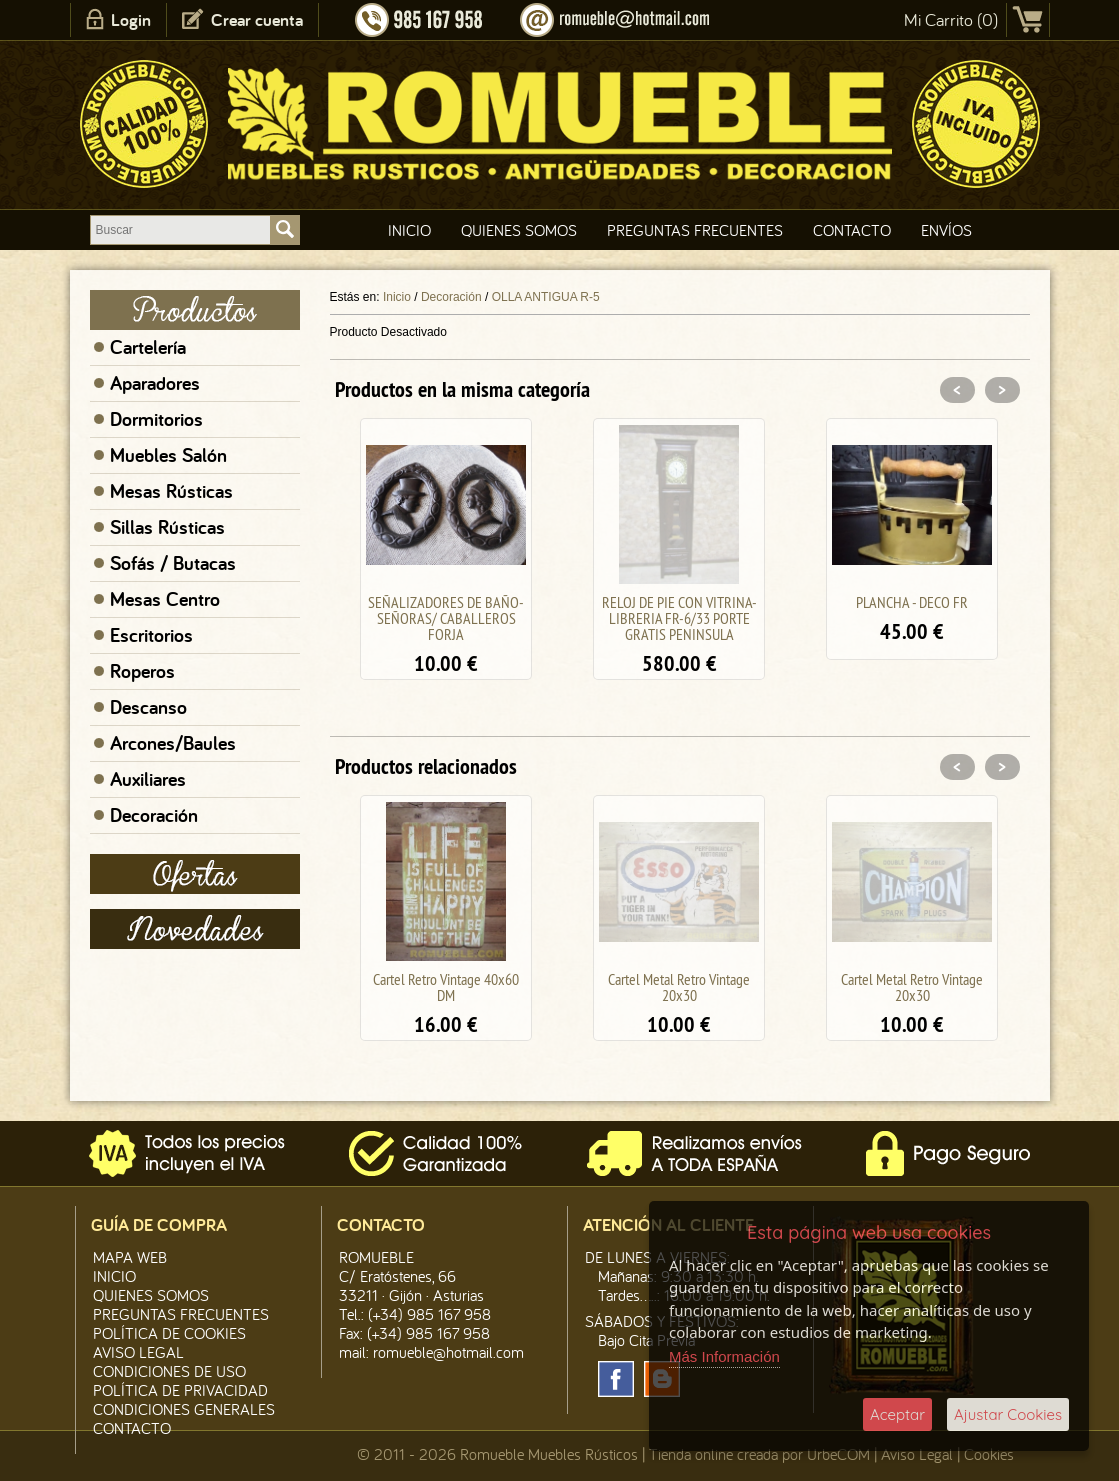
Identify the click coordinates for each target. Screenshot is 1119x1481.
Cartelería (148, 347)
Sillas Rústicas (167, 527)
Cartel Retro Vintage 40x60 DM (446, 987)
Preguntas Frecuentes (695, 230)
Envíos (946, 230)
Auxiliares (148, 779)
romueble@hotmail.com (448, 1352)
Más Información (724, 1356)
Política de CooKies (169, 1333)
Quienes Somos (519, 230)
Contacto (852, 230)
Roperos (142, 671)
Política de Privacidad (180, 1390)
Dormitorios (156, 419)
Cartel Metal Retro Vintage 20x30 (679, 987)
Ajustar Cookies (1008, 1414)
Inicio (409, 230)
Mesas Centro (165, 599)
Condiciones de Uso (169, 1371)
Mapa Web (130, 1257)
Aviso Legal (917, 1454)
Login (131, 19)
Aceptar (897, 1414)
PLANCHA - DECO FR (912, 602)
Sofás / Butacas (173, 563)
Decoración (154, 815)
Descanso (148, 707)
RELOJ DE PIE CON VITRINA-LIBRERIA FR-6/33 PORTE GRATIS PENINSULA (679, 618)
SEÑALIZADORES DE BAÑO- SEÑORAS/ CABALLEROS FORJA (446, 618)
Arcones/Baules (173, 743)
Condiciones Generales (184, 1409)
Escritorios (151, 635)
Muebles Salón (168, 455)
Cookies (989, 1454)
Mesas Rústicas (171, 491)
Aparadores (155, 383)
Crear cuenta (257, 19)
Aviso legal (138, 1352)
